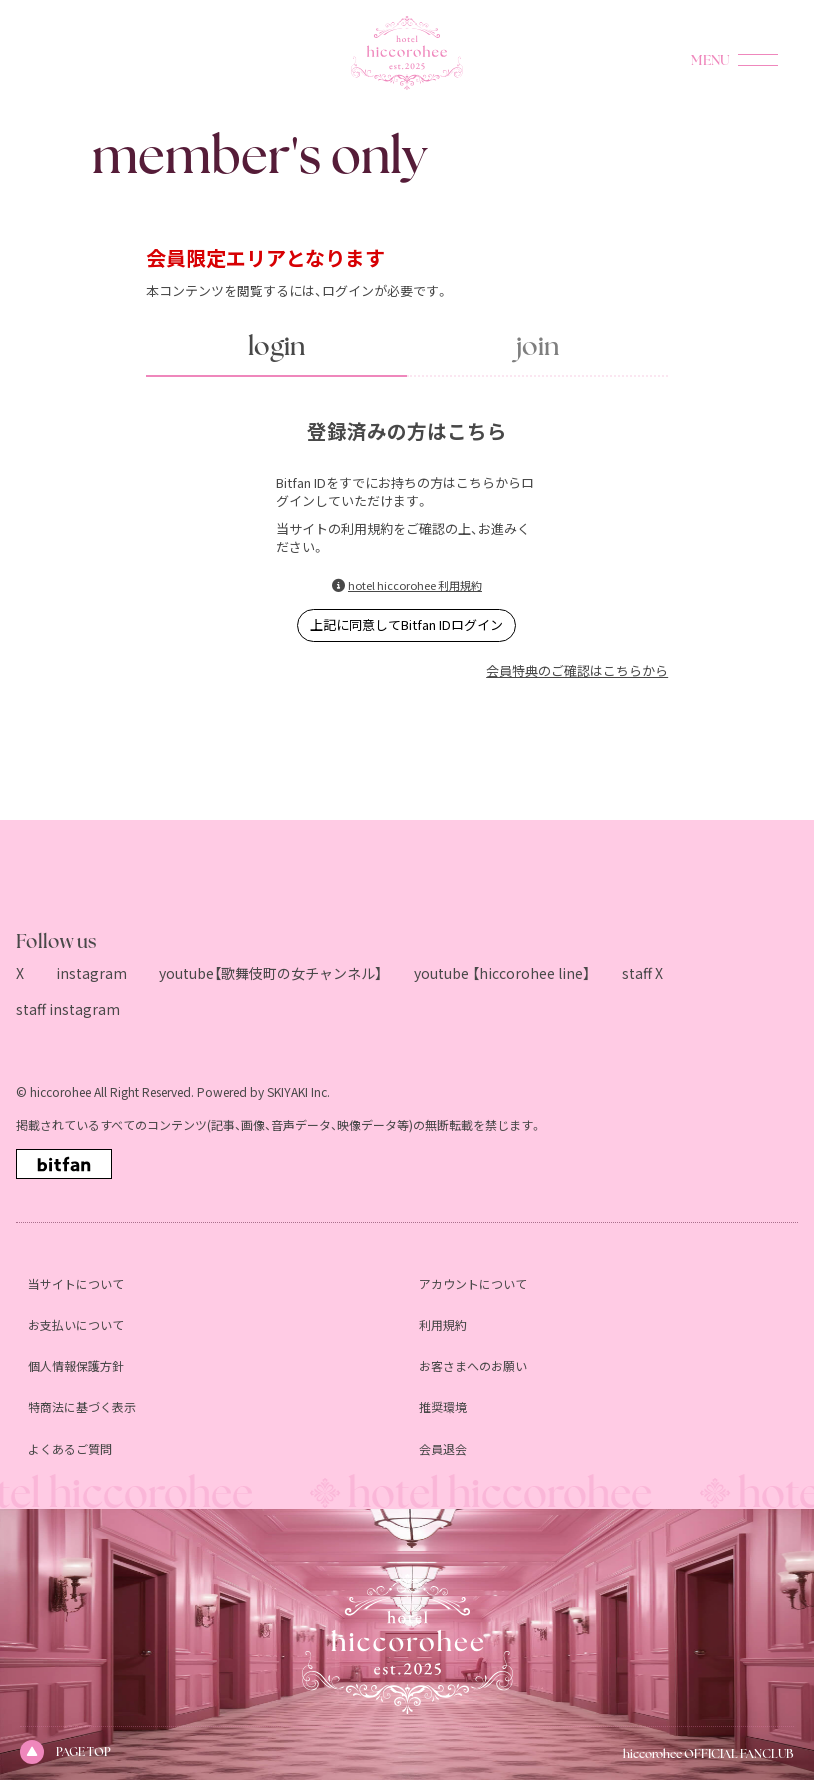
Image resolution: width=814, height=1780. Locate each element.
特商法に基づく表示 (82, 1406)
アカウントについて (473, 1283)
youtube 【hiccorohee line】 (502, 973)
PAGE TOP (65, 1752)
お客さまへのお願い (473, 1365)
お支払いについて (76, 1324)
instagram (91, 973)
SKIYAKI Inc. (298, 1091)
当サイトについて (76, 1283)
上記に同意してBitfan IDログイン (406, 624)
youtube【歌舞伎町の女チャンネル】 (270, 973)
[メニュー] (758, 60)
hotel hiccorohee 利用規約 (415, 585)
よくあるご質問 (70, 1448)
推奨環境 (443, 1406)
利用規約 (443, 1324)
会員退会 (443, 1448)
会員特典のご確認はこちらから (577, 670)
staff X (642, 973)
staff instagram (68, 1009)
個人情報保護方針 (76, 1365)
